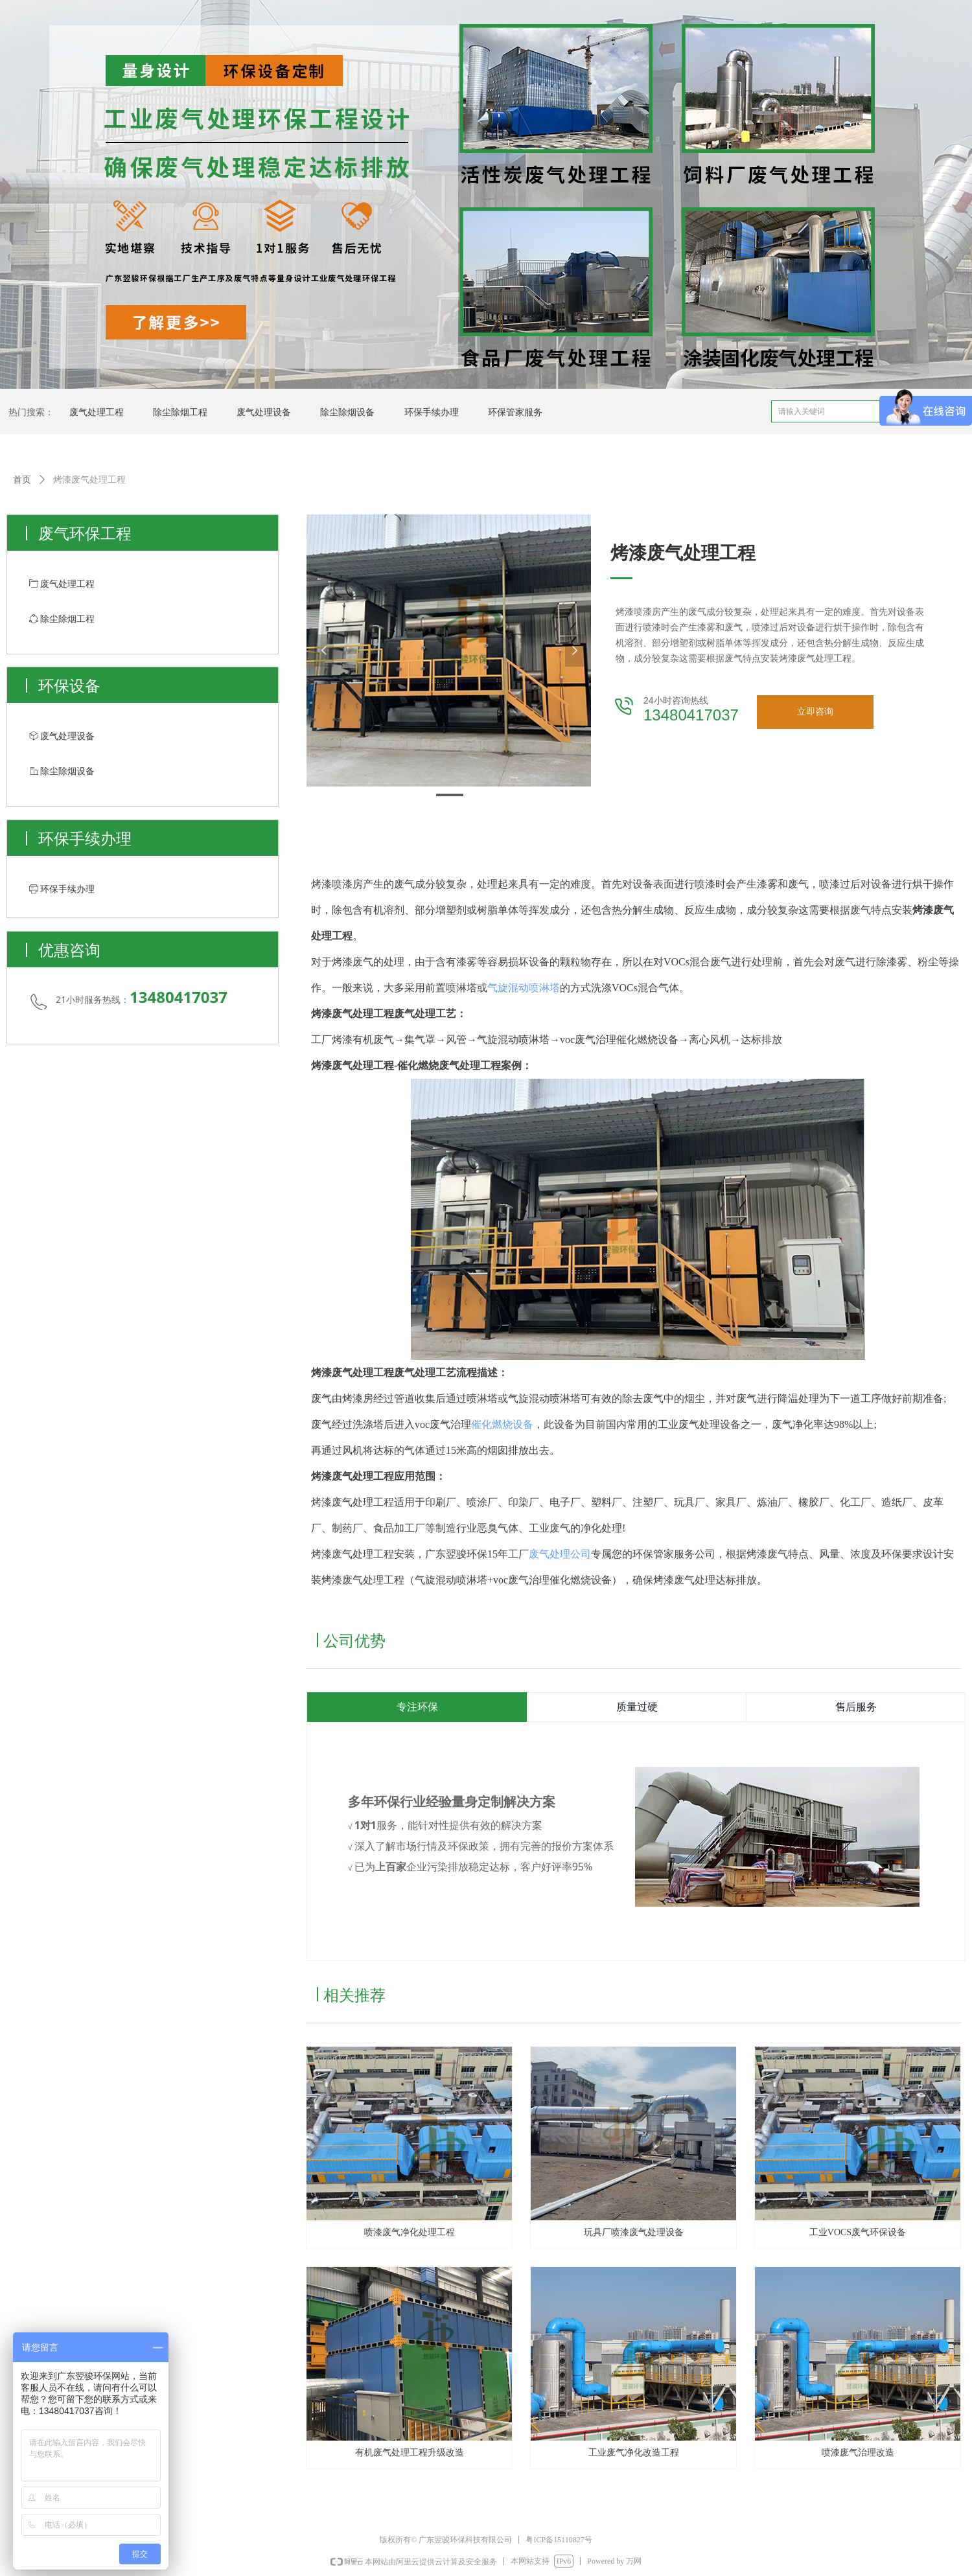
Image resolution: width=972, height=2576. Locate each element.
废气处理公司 (560, 1553)
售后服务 (856, 1707)
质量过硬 (637, 1707)
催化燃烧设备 (502, 1424)
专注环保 (417, 1707)
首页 (22, 480)
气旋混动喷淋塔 (523, 987)
